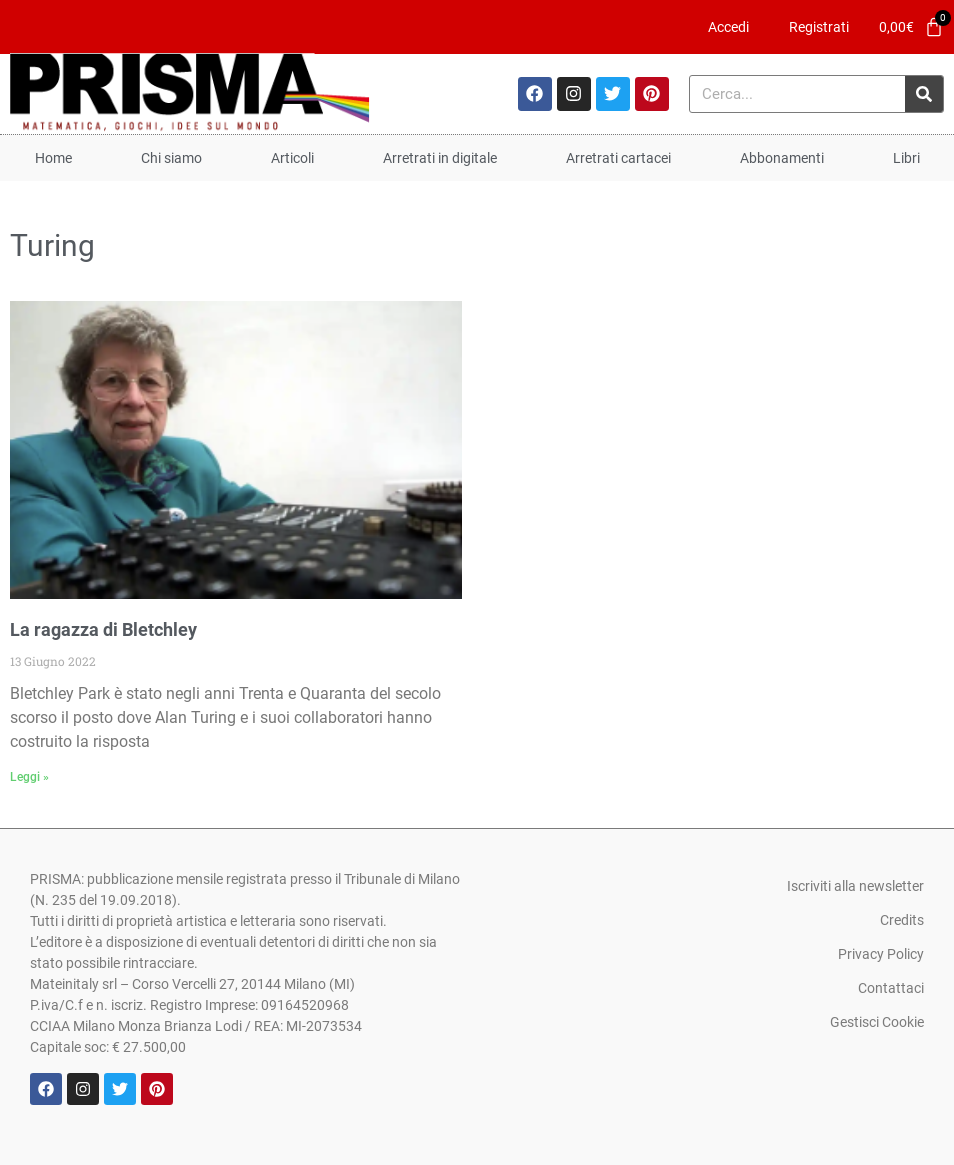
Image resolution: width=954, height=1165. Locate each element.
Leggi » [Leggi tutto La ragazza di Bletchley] (29, 777)
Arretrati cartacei (618, 158)
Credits (902, 920)
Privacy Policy (881, 954)
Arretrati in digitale (440, 158)
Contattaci (891, 988)
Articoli (292, 158)
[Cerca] (924, 94)
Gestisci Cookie (877, 1022)
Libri (906, 158)
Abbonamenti (782, 158)
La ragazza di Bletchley (103, 629)
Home (53, 158)
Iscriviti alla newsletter (855, 886)
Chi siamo (171, 158)
